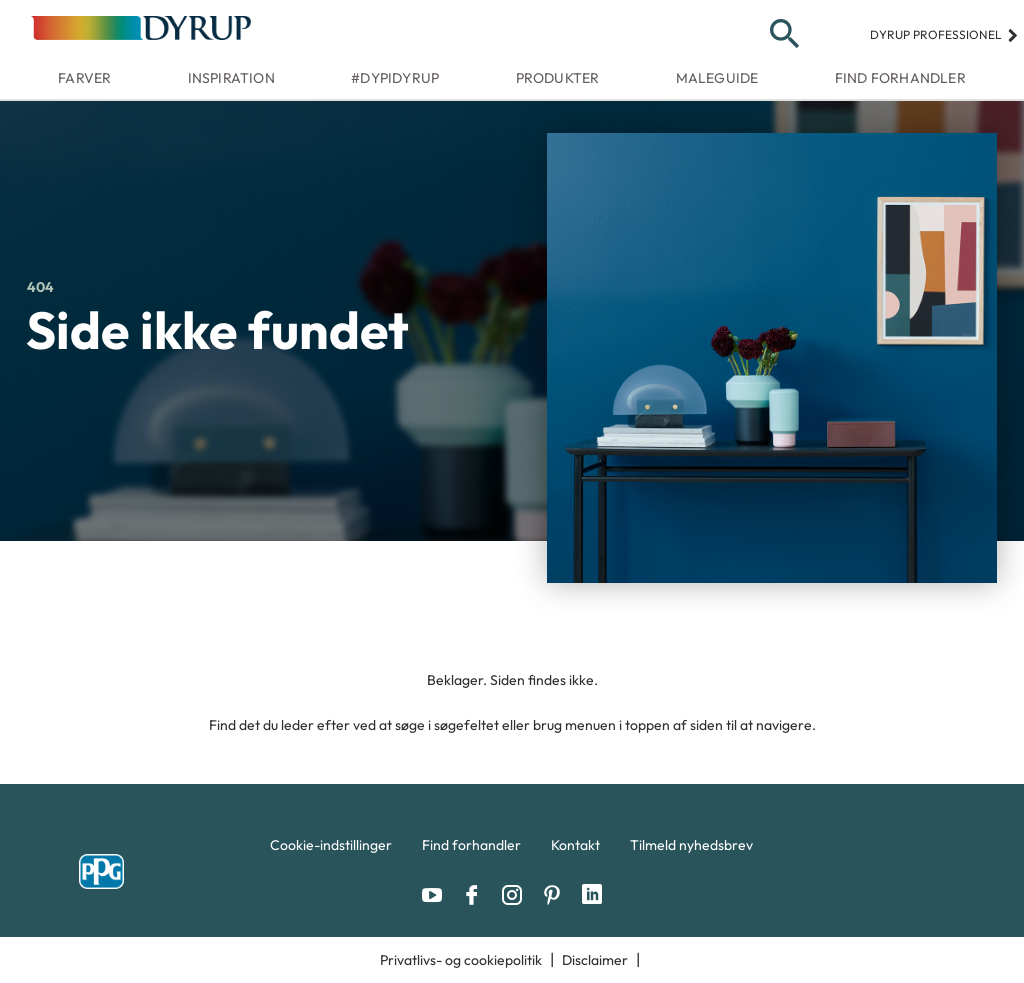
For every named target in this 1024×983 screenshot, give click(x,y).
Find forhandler (900, 78)
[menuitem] (331, 850)
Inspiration (231, 78)
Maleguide (717, 78)
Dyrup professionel (944, 34)
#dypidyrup (395, 78)
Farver (84, 78)
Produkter (558, 78)
